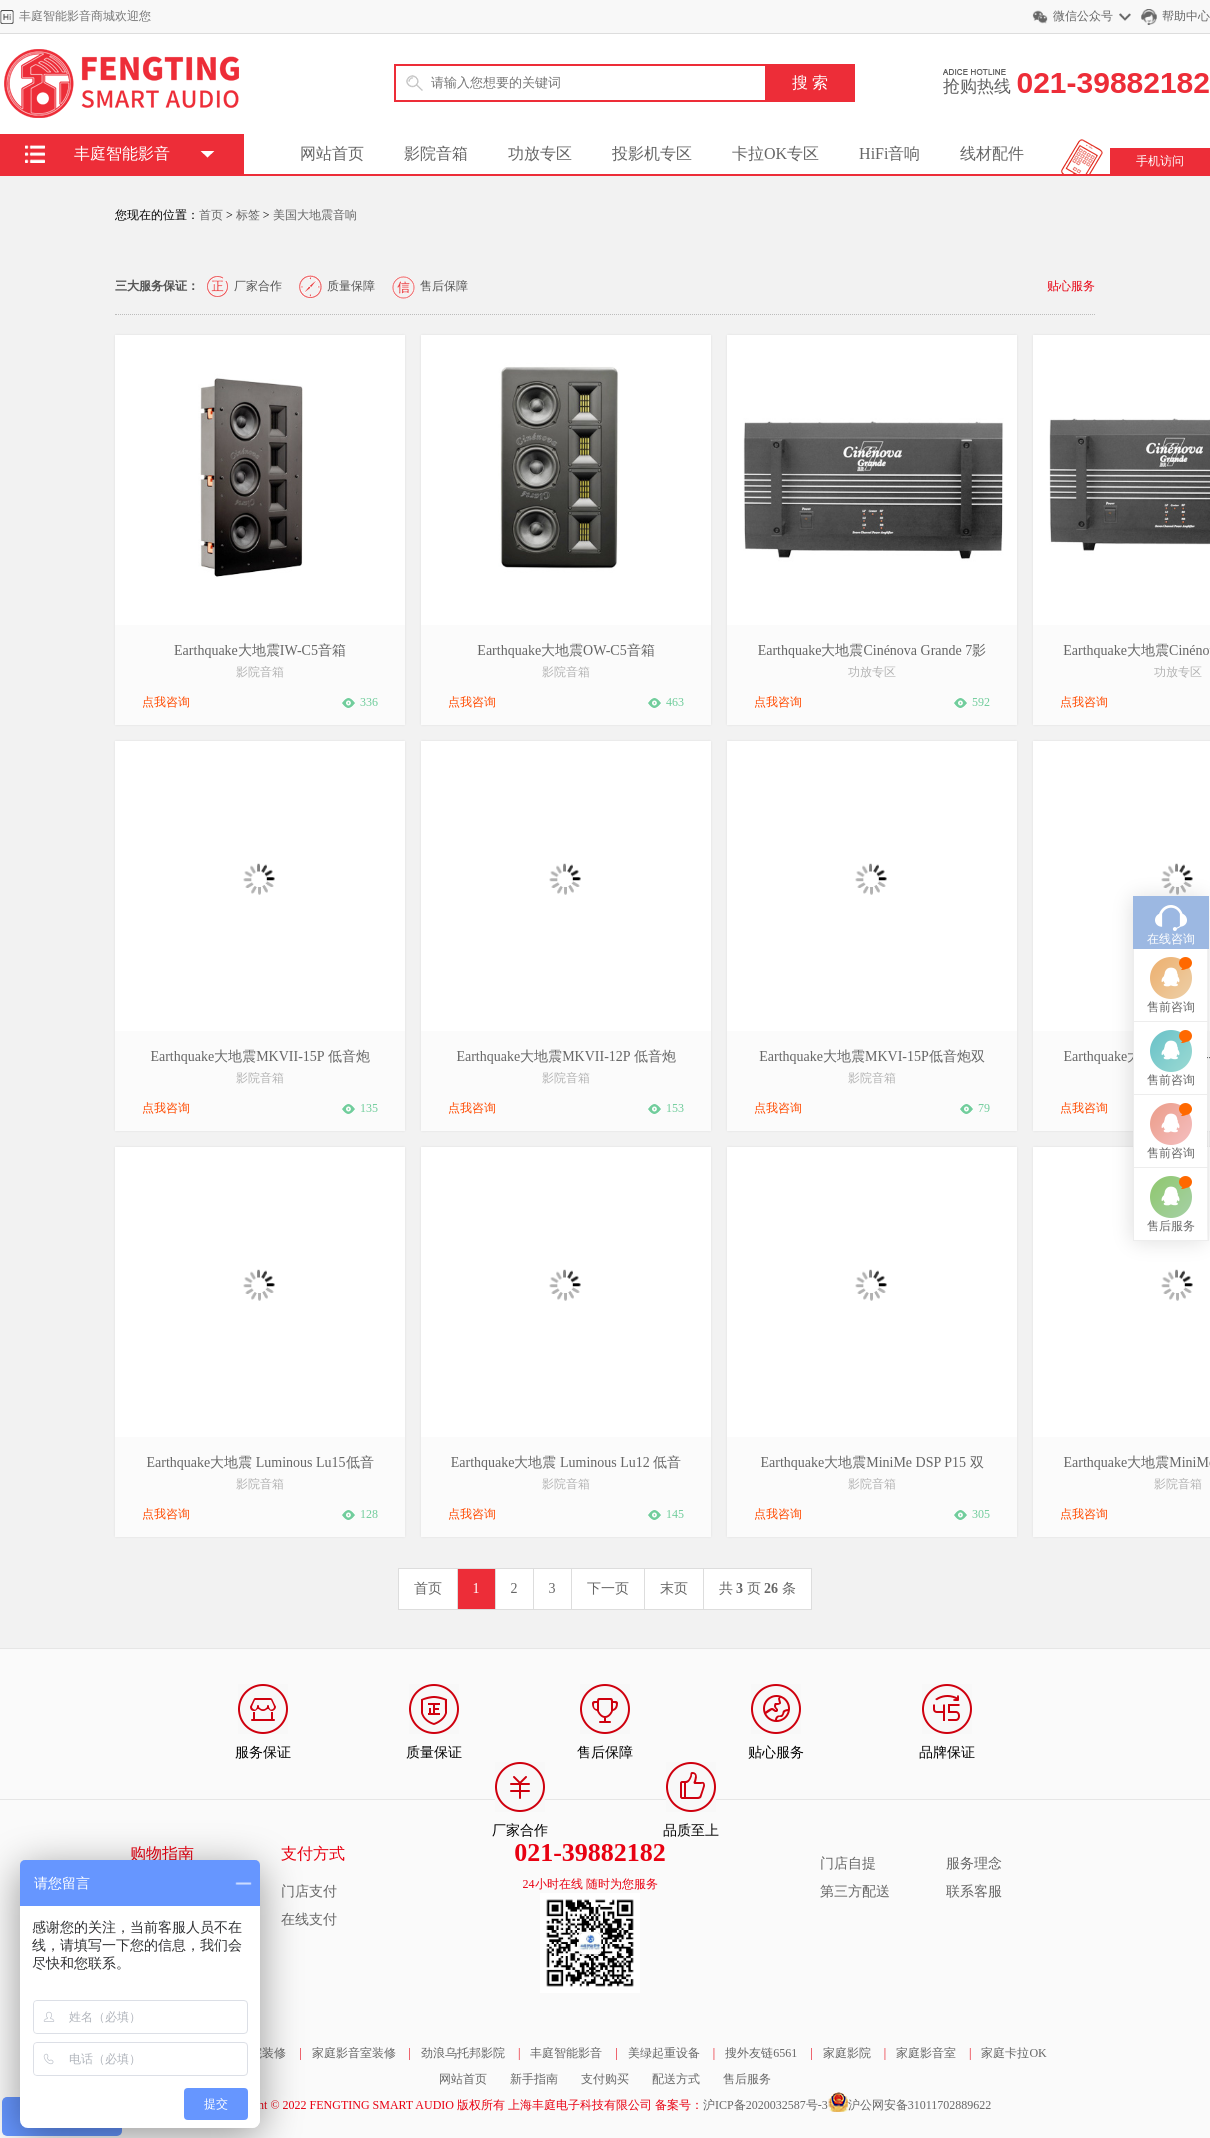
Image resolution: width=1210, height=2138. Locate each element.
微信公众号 (1083, 16)
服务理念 (974, 1863)
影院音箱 (436, 153)
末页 (674, 1588)
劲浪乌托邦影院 (463, 2053)
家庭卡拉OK (1013, 2053)
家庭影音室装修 (354, 2053)
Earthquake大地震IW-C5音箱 (260, 650)
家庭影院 (847, 2053)
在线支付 (309, 1919)
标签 (248, 215)
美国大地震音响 (315, 215)
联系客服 (974, 1891)
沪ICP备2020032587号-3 (765, 2105)
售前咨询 (1171, 874)
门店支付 (309, 1891)
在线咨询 (1171, 806)
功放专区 (540, 153)
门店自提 (848, 1863)
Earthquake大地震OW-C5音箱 (565, 650)
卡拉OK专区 (775, 153)
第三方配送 (855, 1891)
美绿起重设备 (664, 2053)
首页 (211, 215)
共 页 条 (757, 1588)
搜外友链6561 (761, 2053)
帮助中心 (1186, 16)
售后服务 (747, 2079)
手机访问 (1160, 161)
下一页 (608, 1588)
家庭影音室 (926, 2053)
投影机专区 (652, 153)
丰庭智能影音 (566, 2053)
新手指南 (534, 2079)
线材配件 (992, 153)
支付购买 (605, 2079)
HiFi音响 (889, 153)
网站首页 (332, 153)
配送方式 (676, 2079)
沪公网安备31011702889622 (920, 2105)
